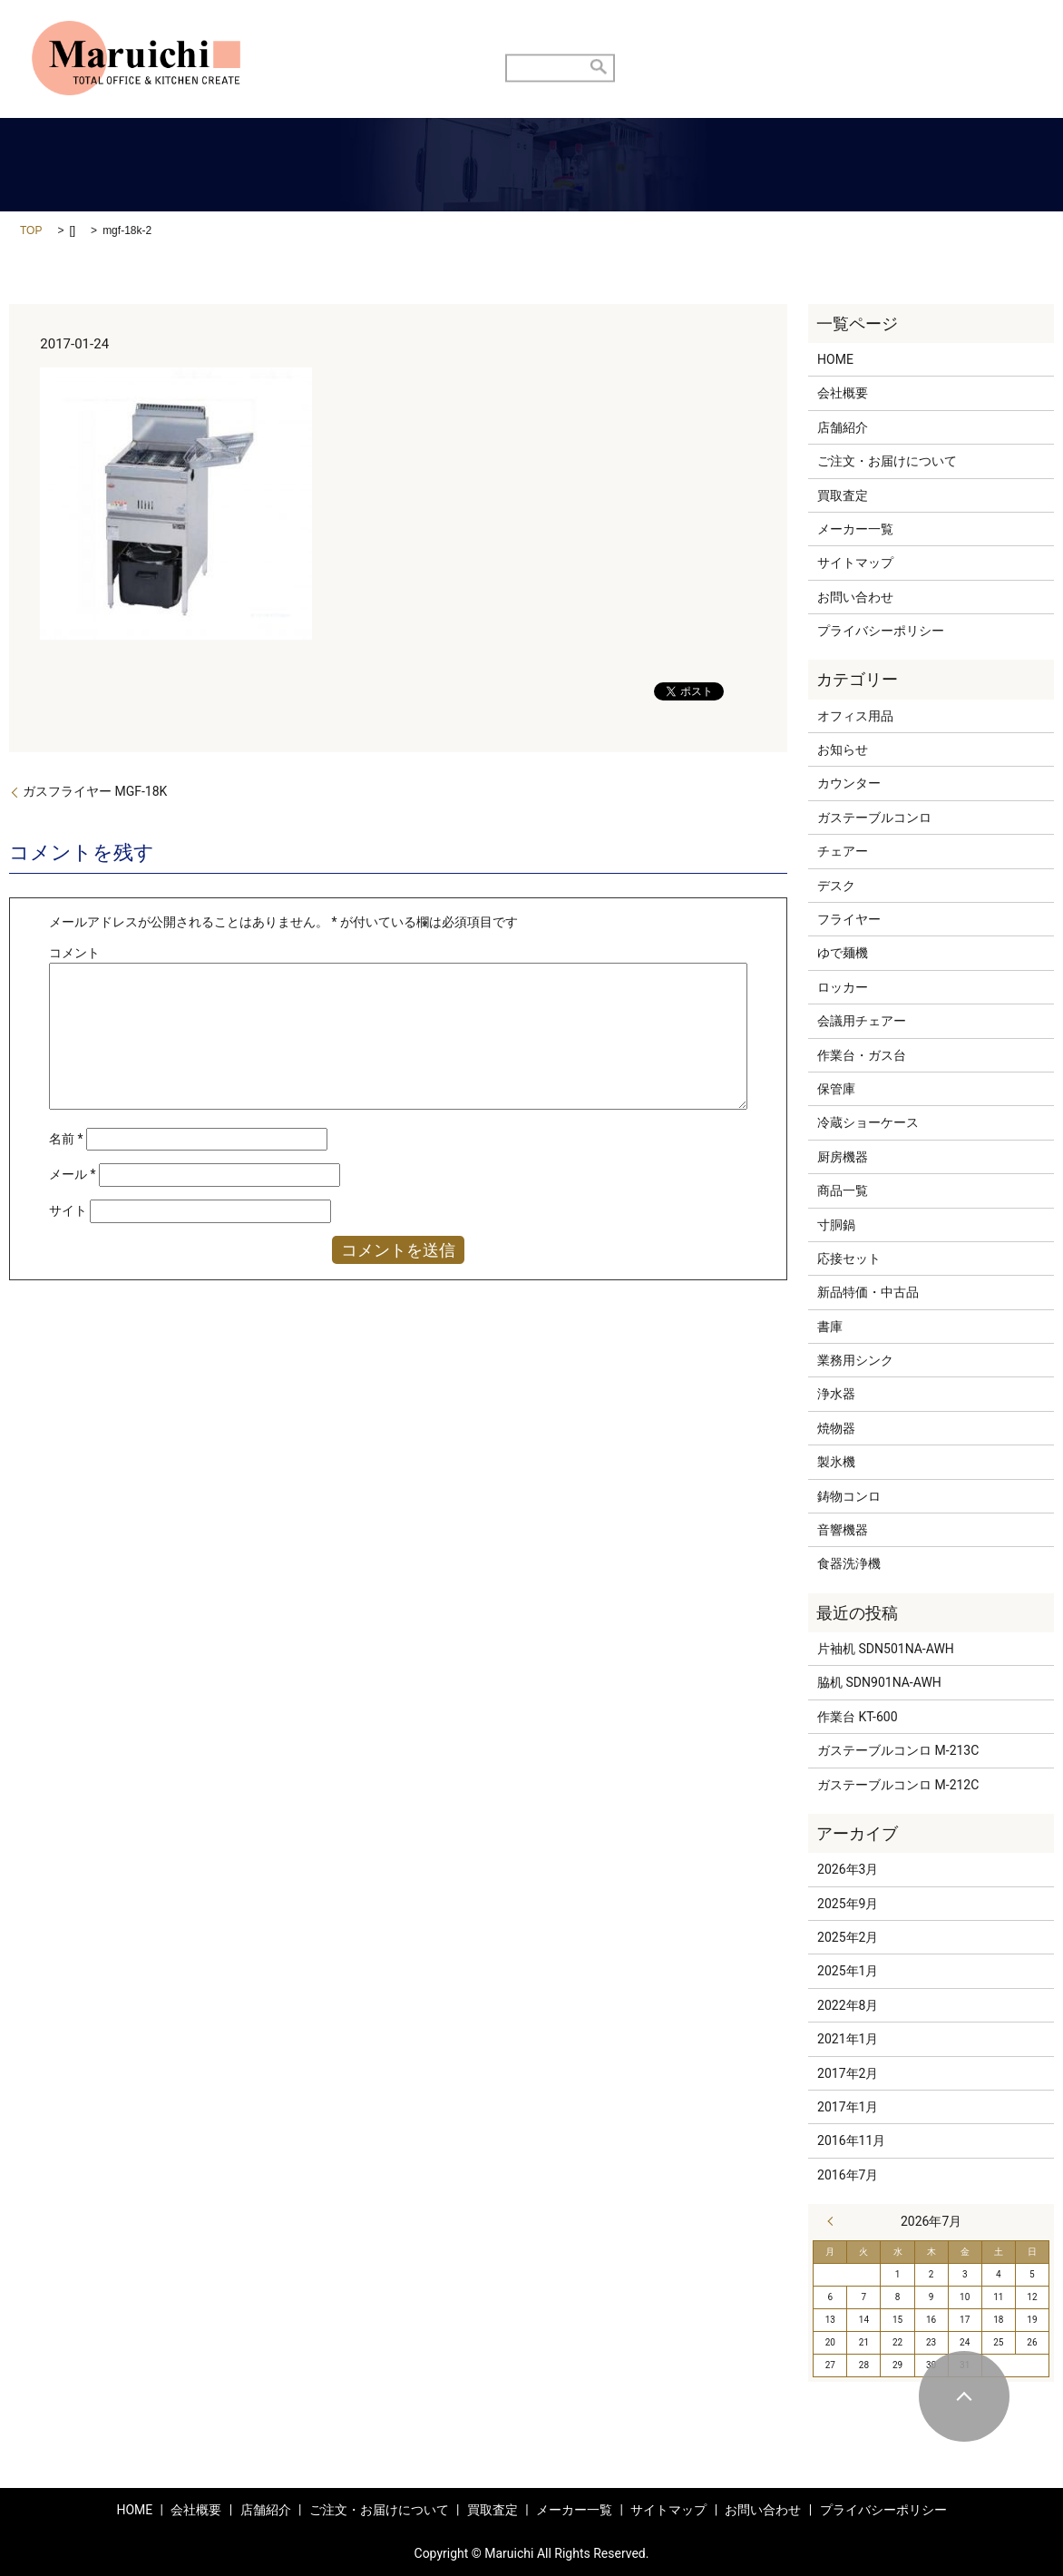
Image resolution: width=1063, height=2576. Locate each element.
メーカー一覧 (855, 529)
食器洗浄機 (849, 1563)
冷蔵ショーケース (868, 1122)
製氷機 (836, 1462)
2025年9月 (847, 1903)
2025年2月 (847, 1937)
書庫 (830, 1326)
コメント (74, 952)
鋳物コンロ (849, 1496)
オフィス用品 (855, 716)
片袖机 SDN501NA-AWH (885, 1648)
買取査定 (714, 36)
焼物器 (836, 1428)
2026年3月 (847, 1869)
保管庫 (836, 1089)
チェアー (842, 851)
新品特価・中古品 (868, 1292)
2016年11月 (851, 2140)
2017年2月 (847, 2073)
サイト (68, 1210)
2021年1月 (847, 2039)
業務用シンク (855, 1360)
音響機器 (842, 1530)
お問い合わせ (915, 36)
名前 (66, 1138)
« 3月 (834, 2221)
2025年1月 (847, 1971)
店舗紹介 (462, 36)
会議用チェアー (861, 1021)
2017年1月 (847, 2107)
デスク (836, 885)
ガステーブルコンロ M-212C (898, 1785)
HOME (389, 36)
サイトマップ (855, 562)
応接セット (849, 1258)
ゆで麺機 (842, 952)
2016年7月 (847, 2175)
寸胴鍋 (836, 1225)
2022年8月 (847, 2005)
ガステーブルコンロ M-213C (898, 1750)
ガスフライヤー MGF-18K (95, 791)
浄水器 (836, 1393)
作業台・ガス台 (861, 1055)
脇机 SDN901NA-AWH (879, 1682)
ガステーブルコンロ (874, 817)
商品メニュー (808, 36)
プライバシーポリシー (880, 630)
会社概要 (842, 393)
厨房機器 (842, 1157)
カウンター (849, 783)
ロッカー (842, 987)
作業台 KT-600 (857, 1716)
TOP (31, 230)
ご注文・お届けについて (588, 36)
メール (72, 1174)
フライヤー (849, 919)
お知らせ (842, 749)
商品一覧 (842, 1190)
